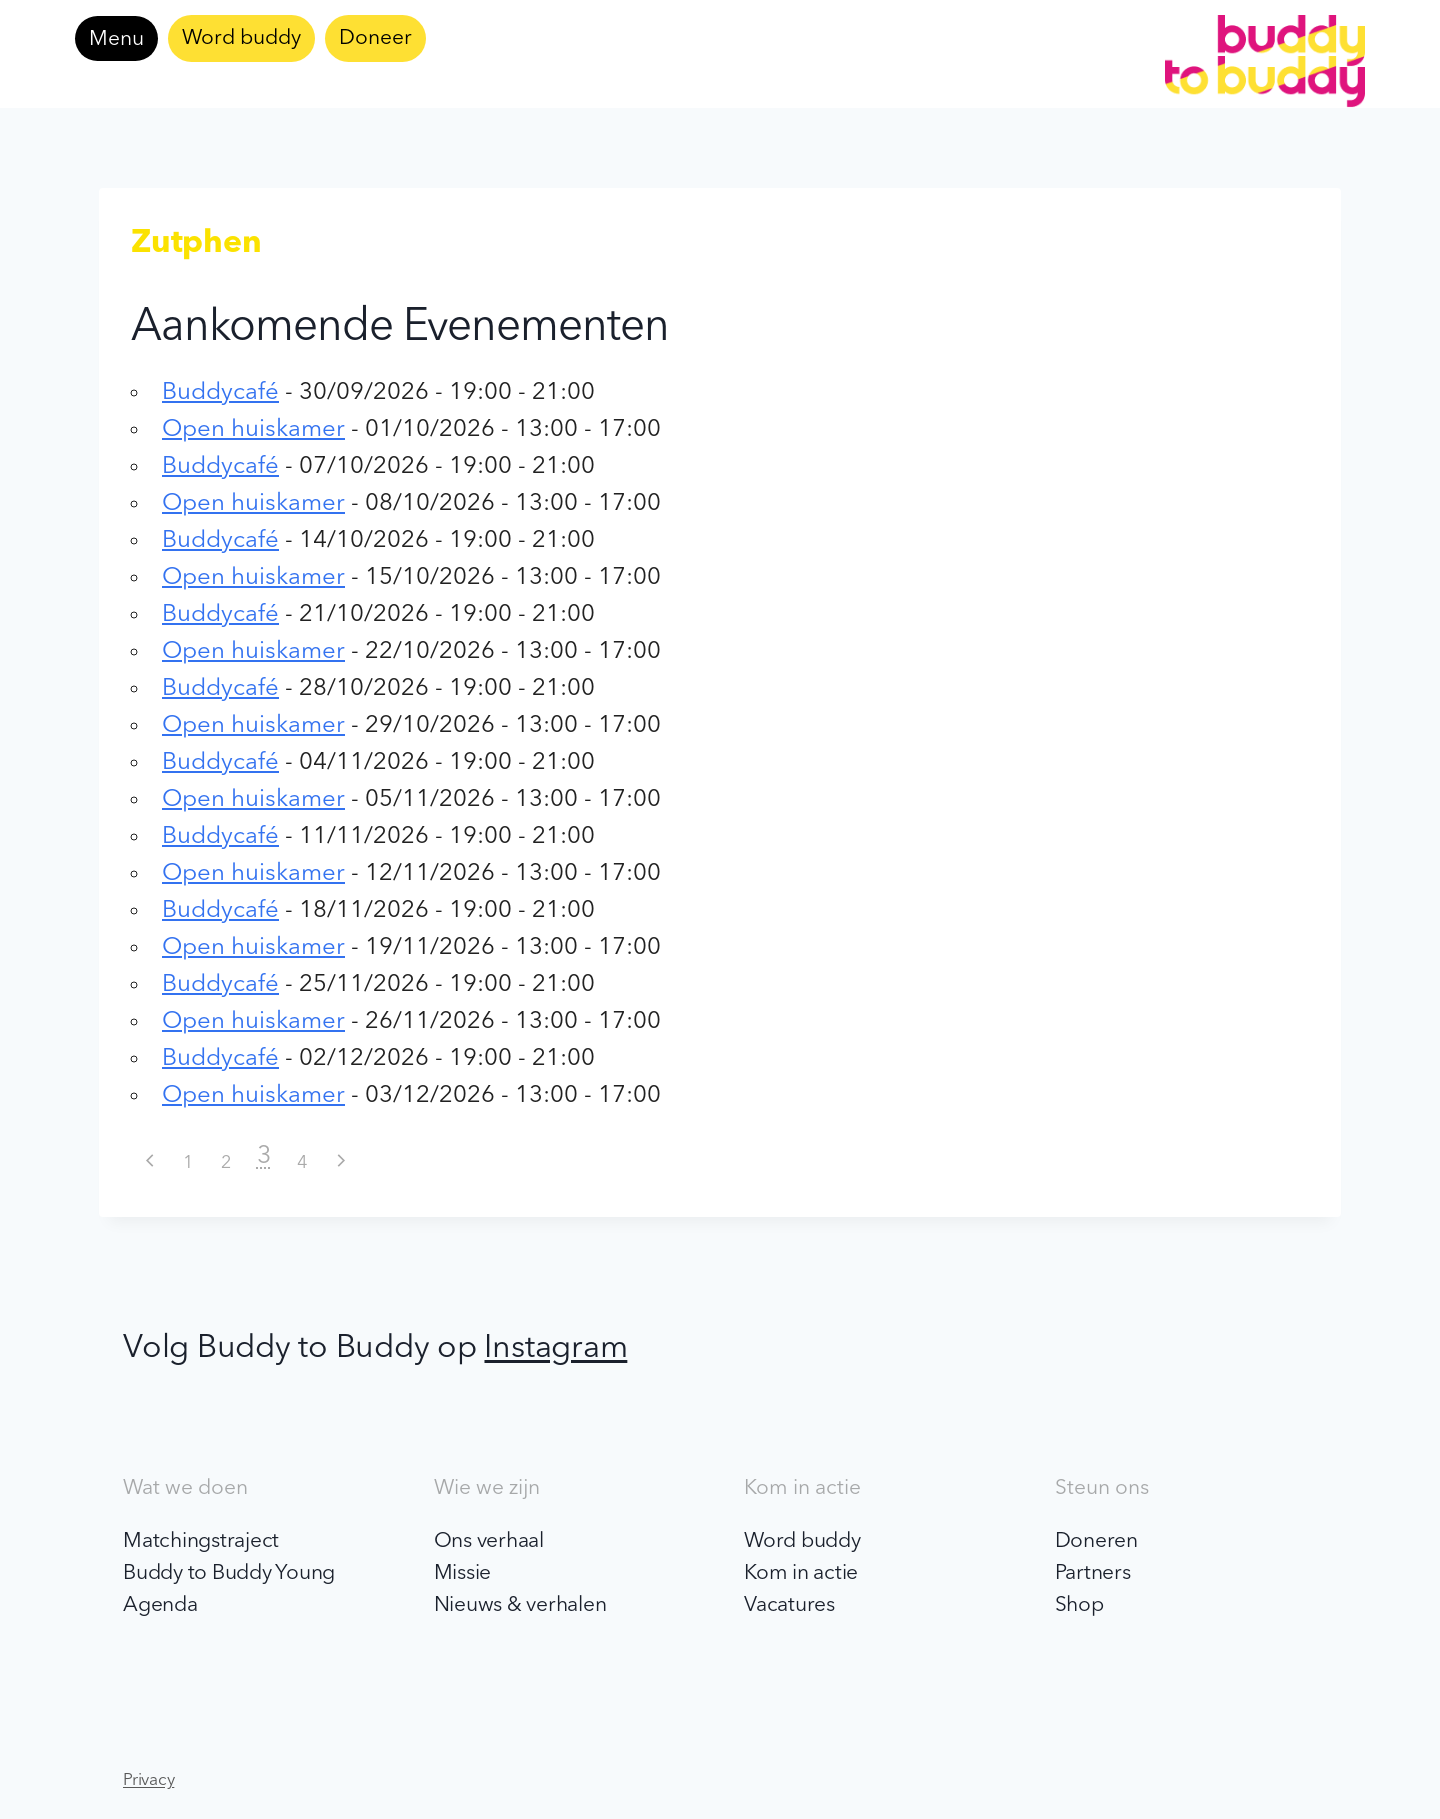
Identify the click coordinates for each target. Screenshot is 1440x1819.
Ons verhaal (489, 1541)
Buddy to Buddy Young (229, 1573)
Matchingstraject (201, 1541)
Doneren (1096, 1541)
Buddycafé (220, 393)
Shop (1079, 1605)
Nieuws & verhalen (520, 1605)
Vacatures (789, 1605)
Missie (463, 1573)
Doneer (375, 38)
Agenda (160, 1605)
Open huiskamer (253, 430)
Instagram (555, 1349)
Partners (1093, 1573)
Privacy (148, 1780)
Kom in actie (801, 1573)
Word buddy (241, 38)
